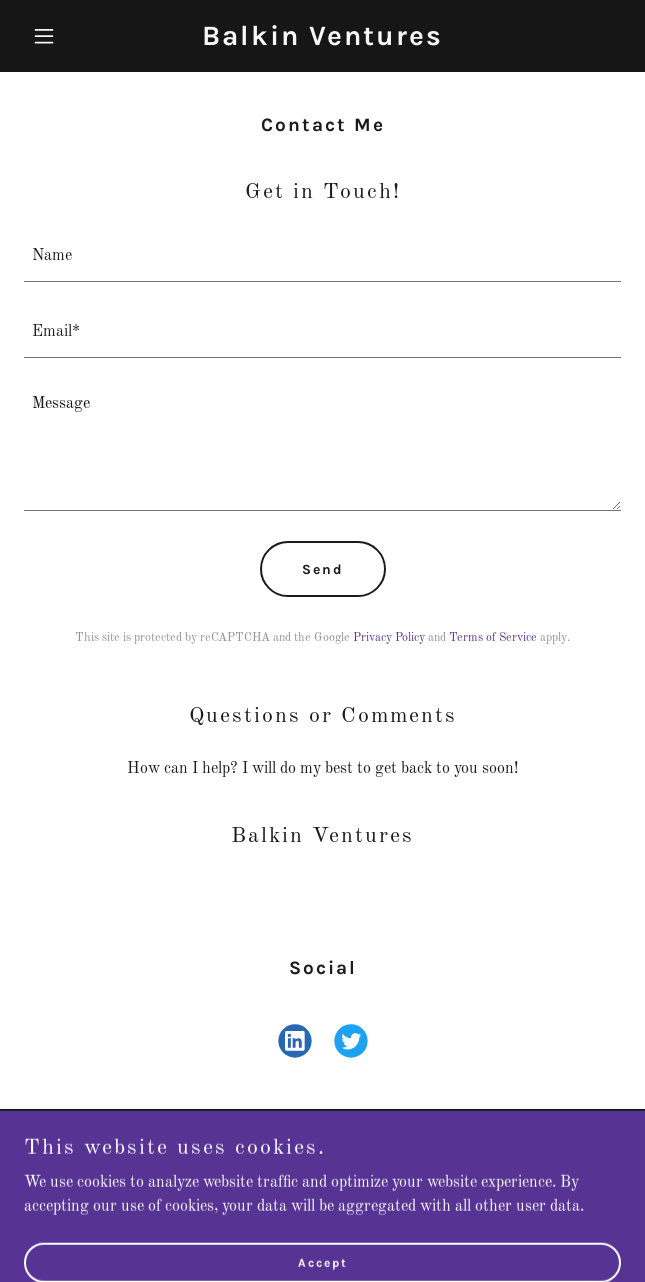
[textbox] (322, 256)
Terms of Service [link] (493, 638)
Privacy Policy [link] (389, 638)
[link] (322, 41)
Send (323, 569)
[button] (69, 36)
